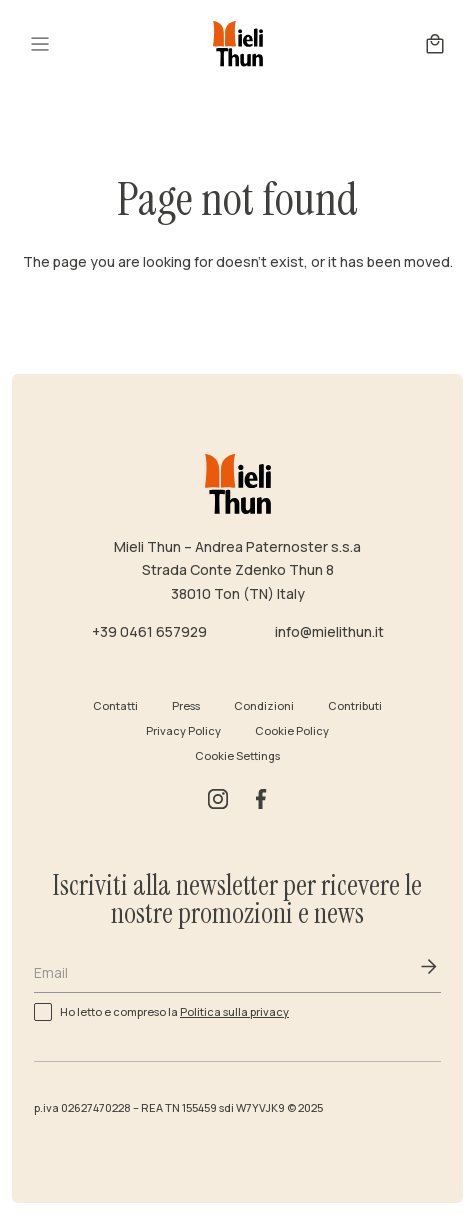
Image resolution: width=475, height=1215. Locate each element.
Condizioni (264, 705)
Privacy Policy (183, 730)
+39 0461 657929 (149, 631)
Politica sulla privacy (234, 1011)
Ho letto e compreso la (174, 1010)
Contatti (115, 705)
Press (186, 705)
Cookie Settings (237, 755)
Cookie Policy (292, 730)
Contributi (355, 705)
